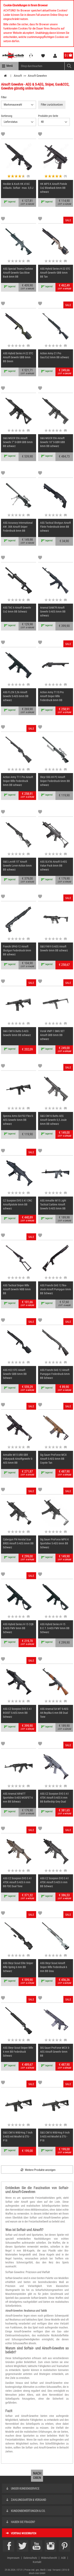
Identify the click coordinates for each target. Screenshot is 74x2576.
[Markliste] (3, 134)
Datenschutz (30, 2557)
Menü (9, 66)
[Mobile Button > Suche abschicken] (69, 66)
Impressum (13, 2557)
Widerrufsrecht (49, 2557)
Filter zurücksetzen (52, 104)
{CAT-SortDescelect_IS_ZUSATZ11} (18, 122)
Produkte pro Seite (48, 115)
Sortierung (6, 115)
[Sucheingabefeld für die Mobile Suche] (42, 66)
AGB (63, 2557)
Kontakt (37, 2562)
